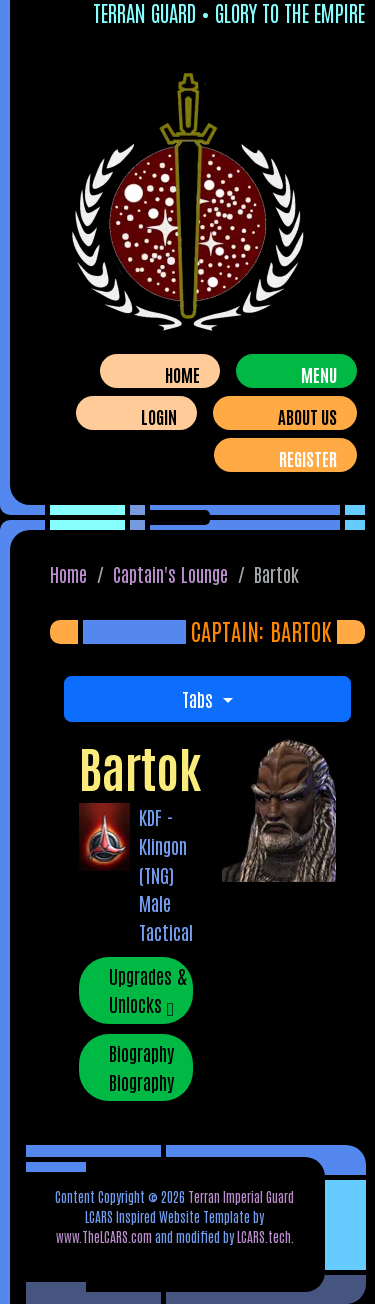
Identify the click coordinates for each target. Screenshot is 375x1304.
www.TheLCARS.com (104, 1236)
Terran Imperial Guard (241, 1196)
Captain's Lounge (170, 573)
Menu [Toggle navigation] (319, 374)
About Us (307, 416)
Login (159, 416)
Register (308, 458)
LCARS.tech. (265, 1236)
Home (182, 374)
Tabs (200, 698)
